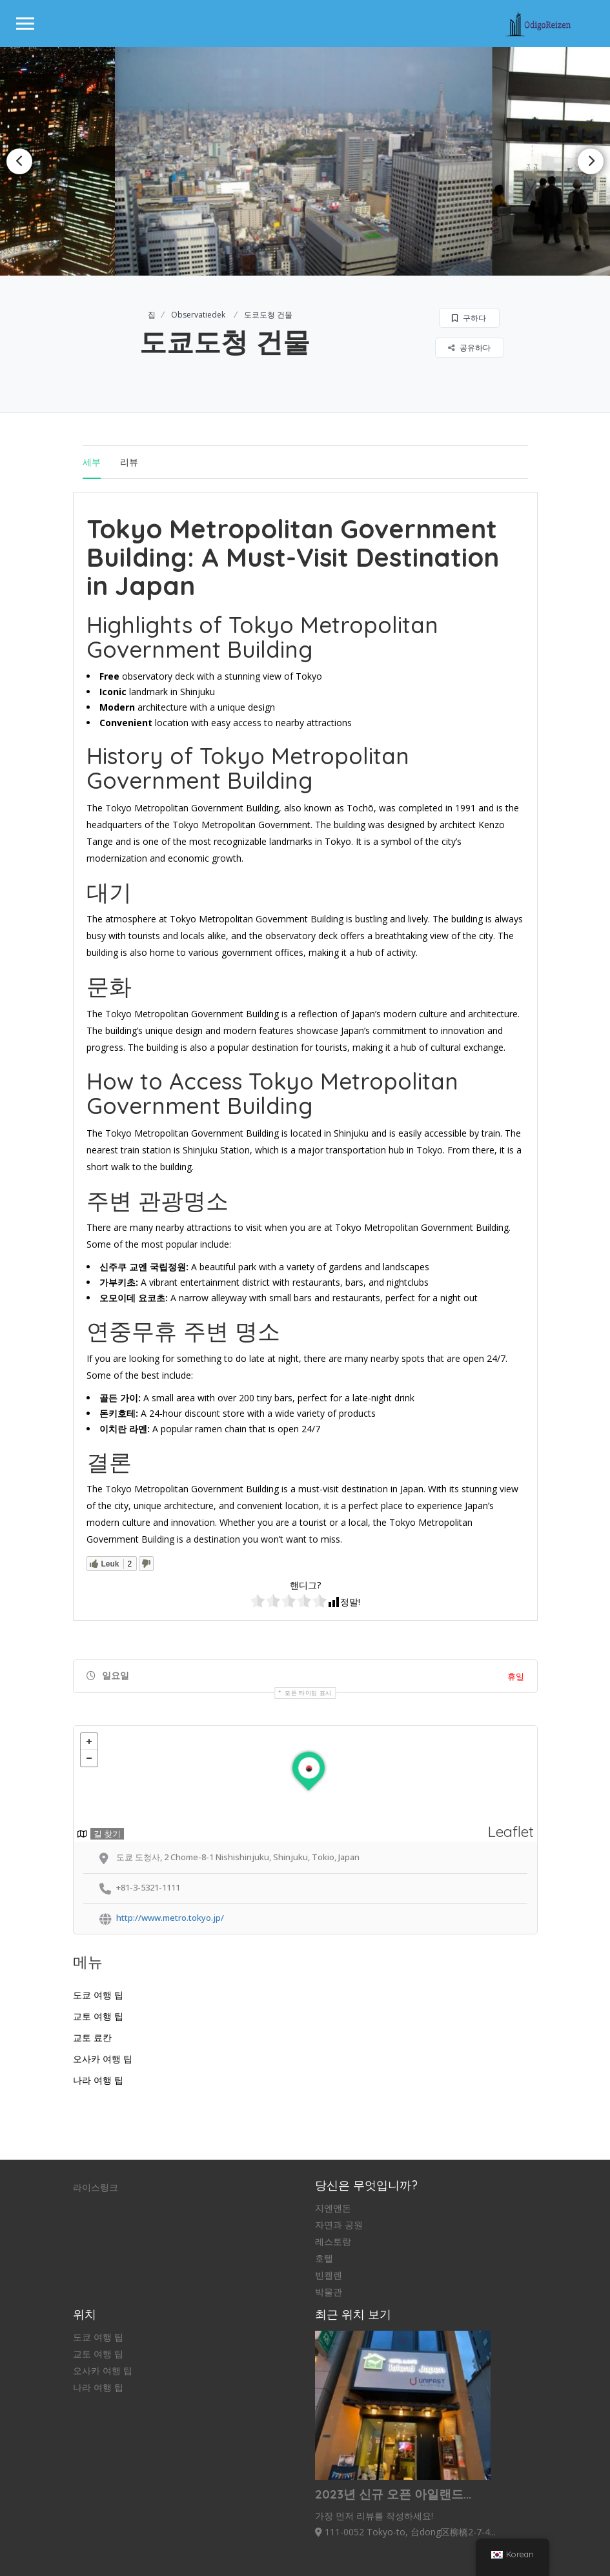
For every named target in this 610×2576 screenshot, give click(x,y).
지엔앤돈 (333, 2208)
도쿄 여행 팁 (98, 1995)
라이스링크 (95, 2187)
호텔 (324, 2258)
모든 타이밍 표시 (308, 1692)
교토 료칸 (92, 2038)
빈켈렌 (328, 2275)
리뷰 (129, 462)
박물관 (328, 2292)
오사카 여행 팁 (102, 2059)
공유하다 (469, 347)
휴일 (515, 1676)
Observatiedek (198, 314)
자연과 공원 (339, 2225)
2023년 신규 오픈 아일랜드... (393, 2494)
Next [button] (590, 161)
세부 (92, 462)
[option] (304, 161)
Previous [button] (19, 161)
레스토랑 (333, 2241)
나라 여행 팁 (98, 2080)
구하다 (469, 317)
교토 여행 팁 (98, 2016)
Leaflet (511, 1831)
